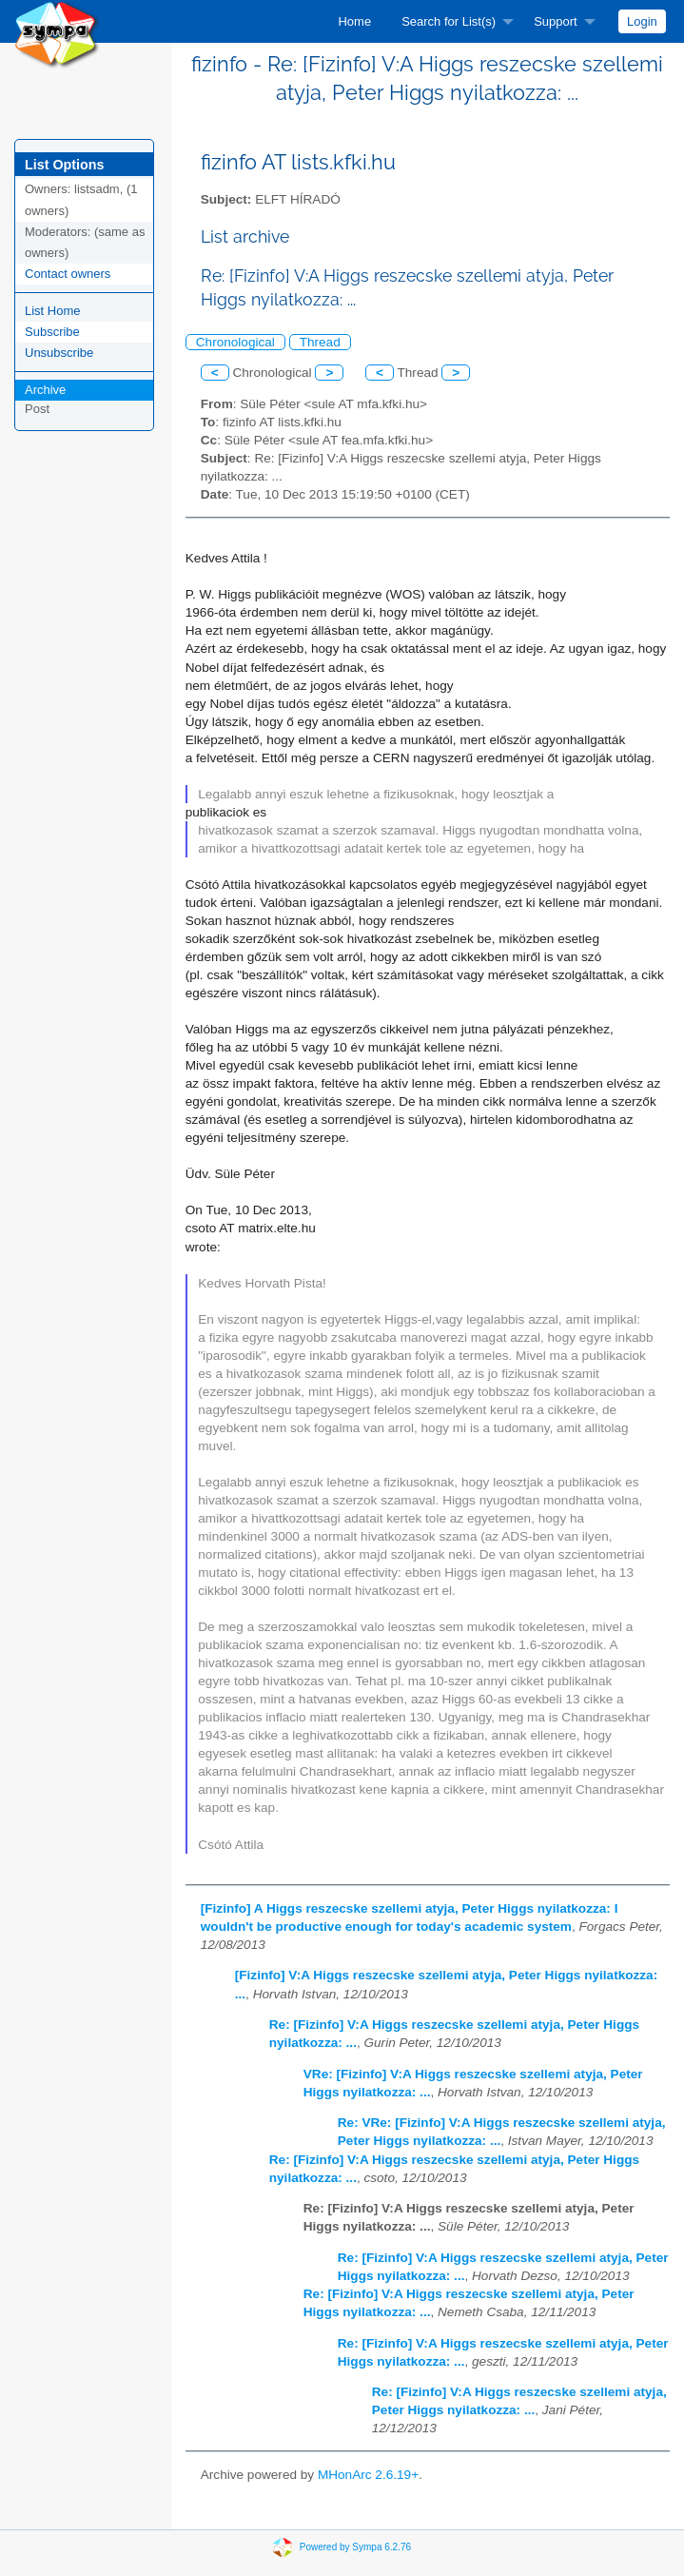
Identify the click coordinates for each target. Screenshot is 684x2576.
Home (354, 21)
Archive (45, 390)
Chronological (235, 342)
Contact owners (67, 273)
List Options (64, 164)
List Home (53, 311)
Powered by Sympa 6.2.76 (355, 2546)
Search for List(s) (448, 21)
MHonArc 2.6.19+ (368, 2475)
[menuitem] (354, 21)
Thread (320, 342)
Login (642, 21)
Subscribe (52, 331)
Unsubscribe (59, 352)
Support (555, 21)
